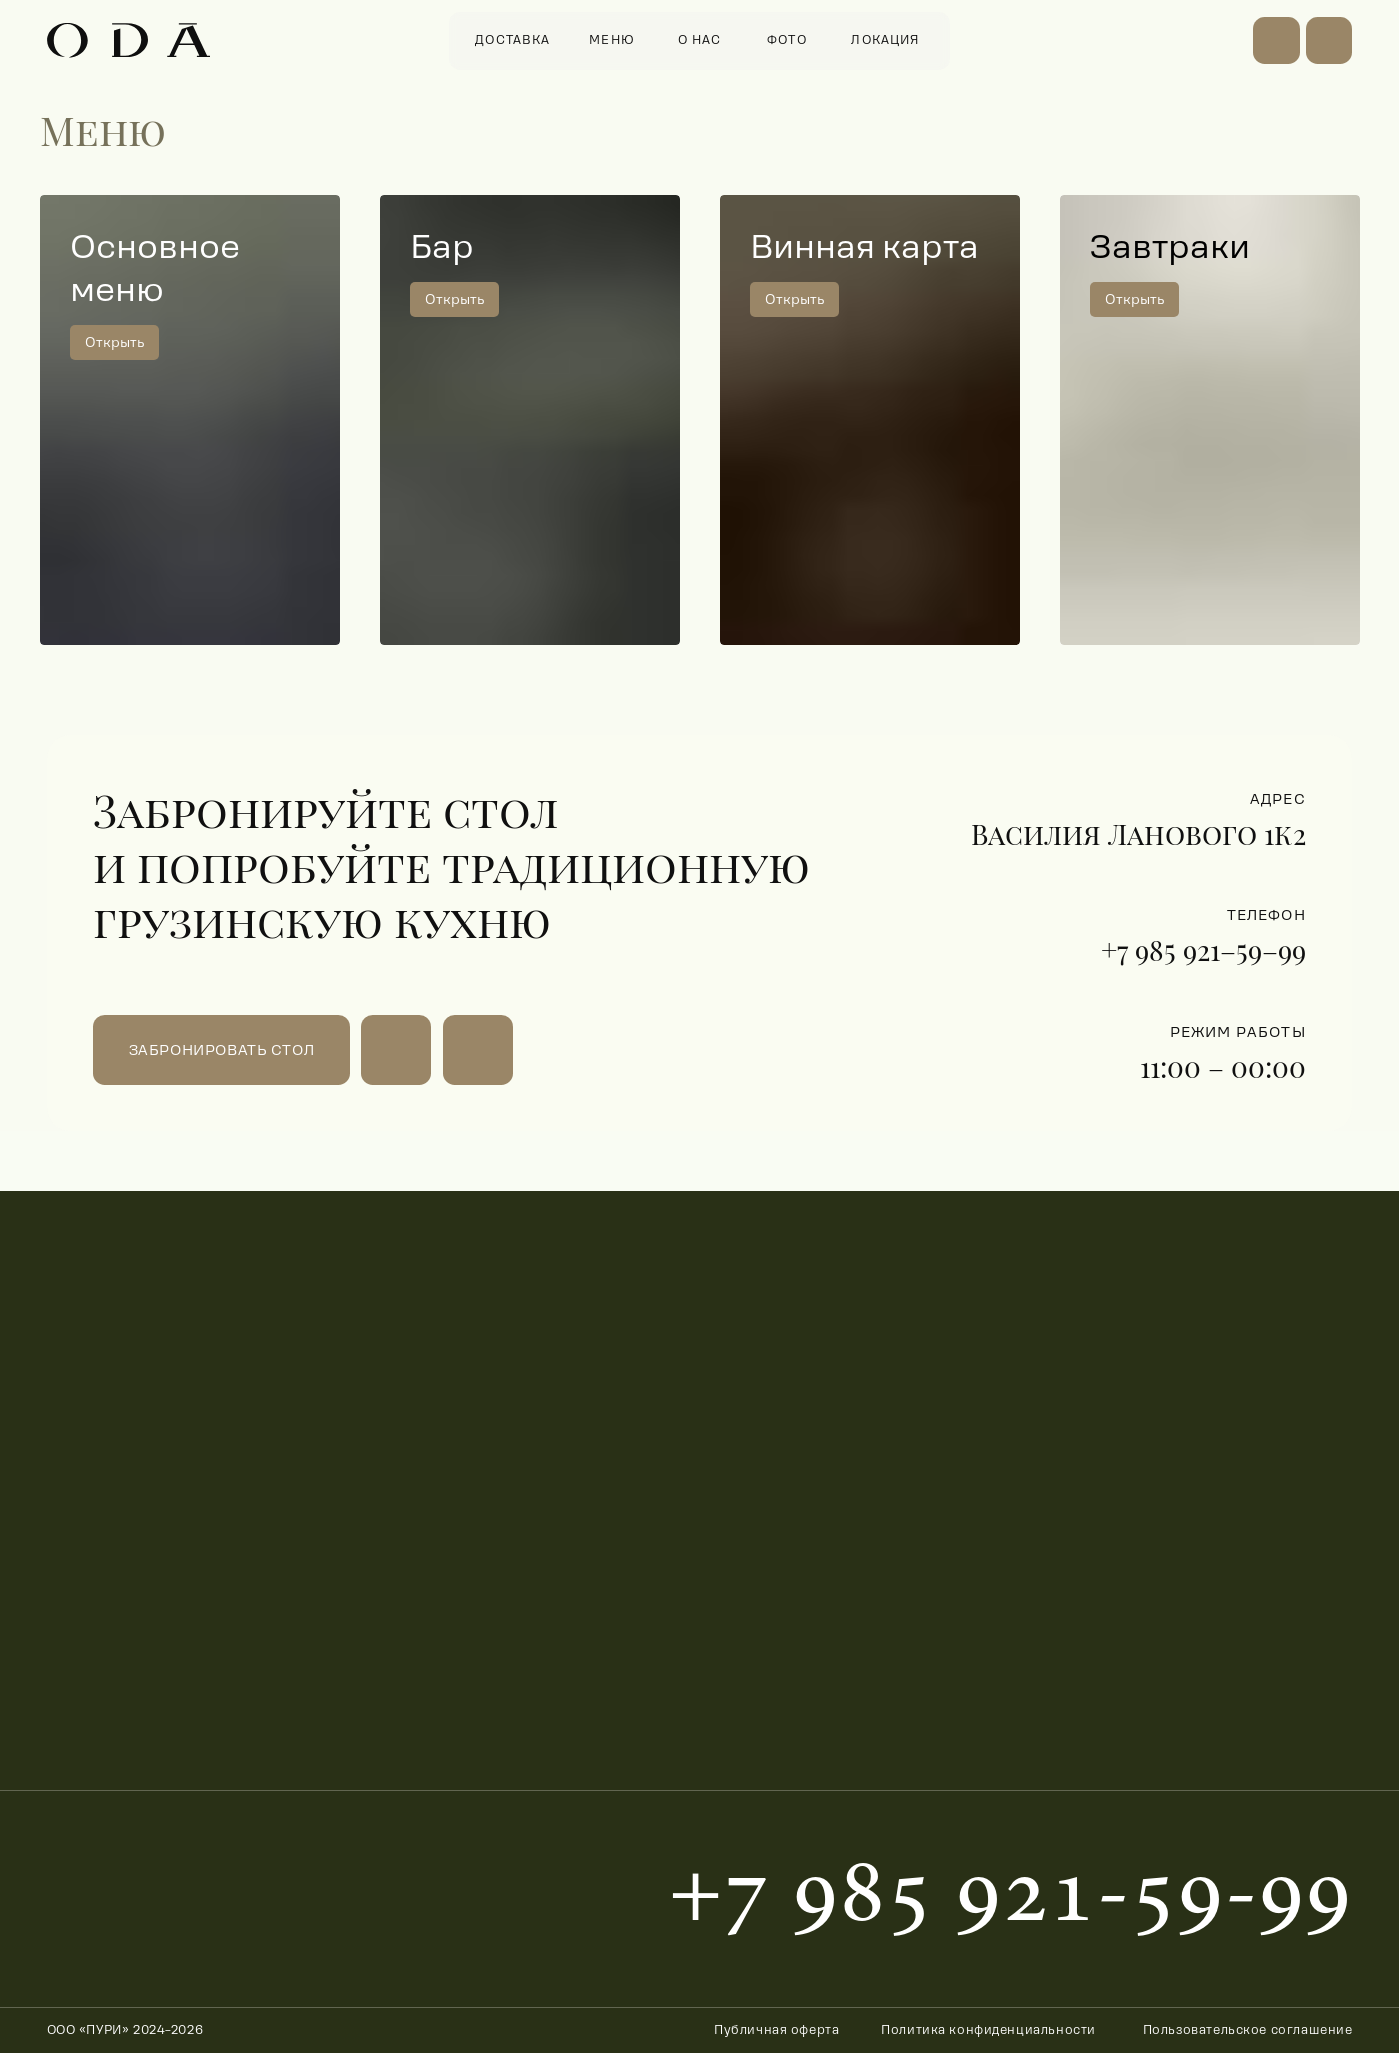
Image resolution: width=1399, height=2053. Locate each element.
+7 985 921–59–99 (1203, 949)
